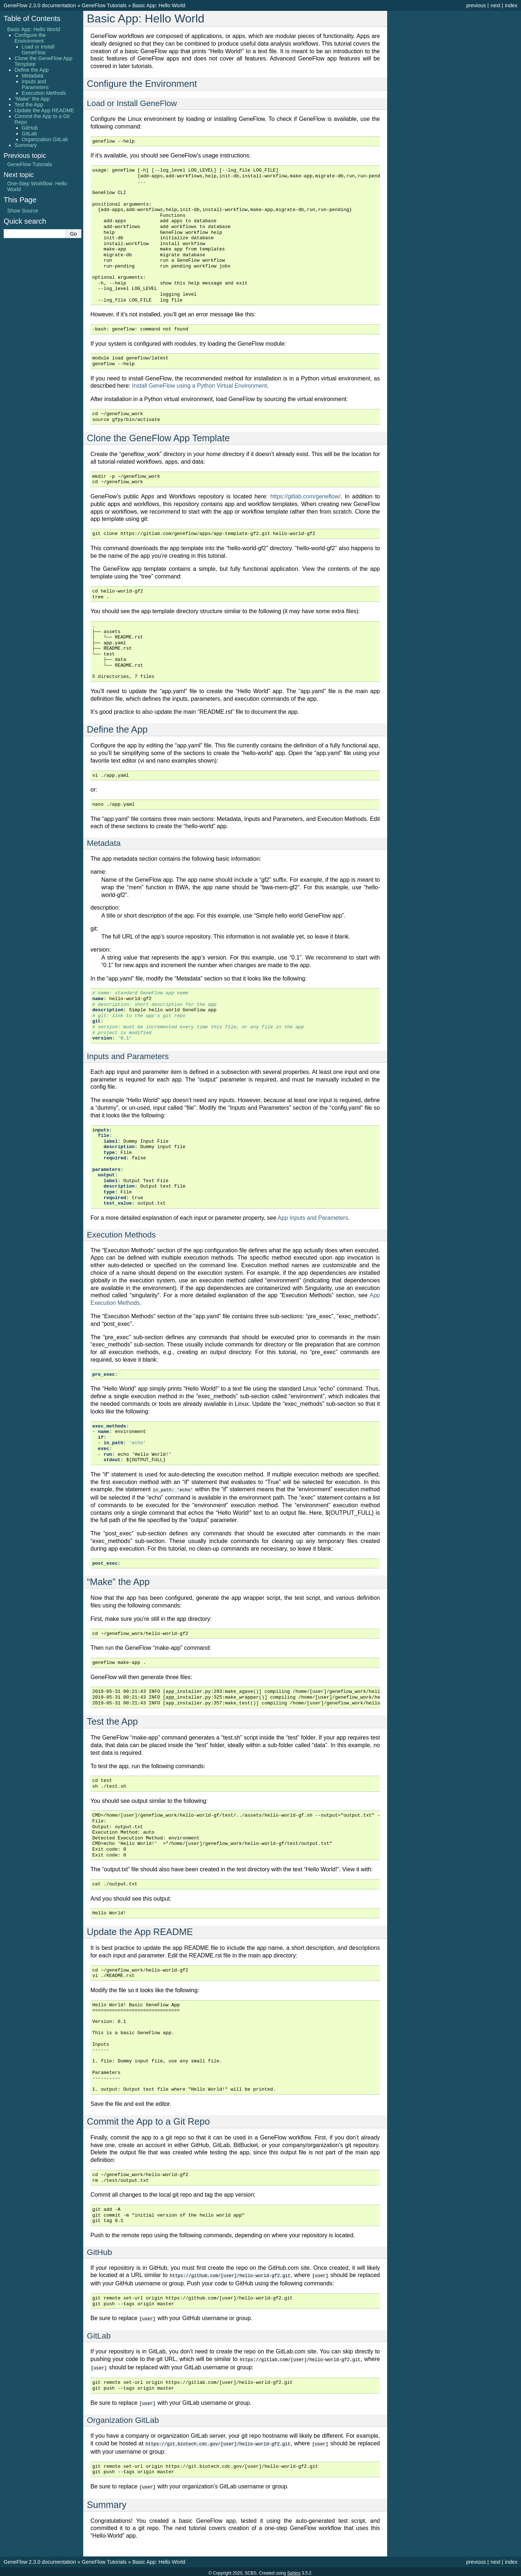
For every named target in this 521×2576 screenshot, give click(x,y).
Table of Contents (32, 18)
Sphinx (294, 2570)
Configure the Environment (30, 38)
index (511, 5)
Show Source (22, 211)
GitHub (30, 128)
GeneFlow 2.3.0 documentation (40, 5)
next (495, 5)
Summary (25, 145)
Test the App (28, 104)
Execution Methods (44, 93)
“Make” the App (32, 99)
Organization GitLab (45, 139)
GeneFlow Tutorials (104, 5)
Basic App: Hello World (158, 5)
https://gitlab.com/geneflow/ (305, 496)
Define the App (31, 70)
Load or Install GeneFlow (38, 49)
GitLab (29, 133)
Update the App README (44, 110)
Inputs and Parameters (35, 84)
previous (476, 5)
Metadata (32, 76)
